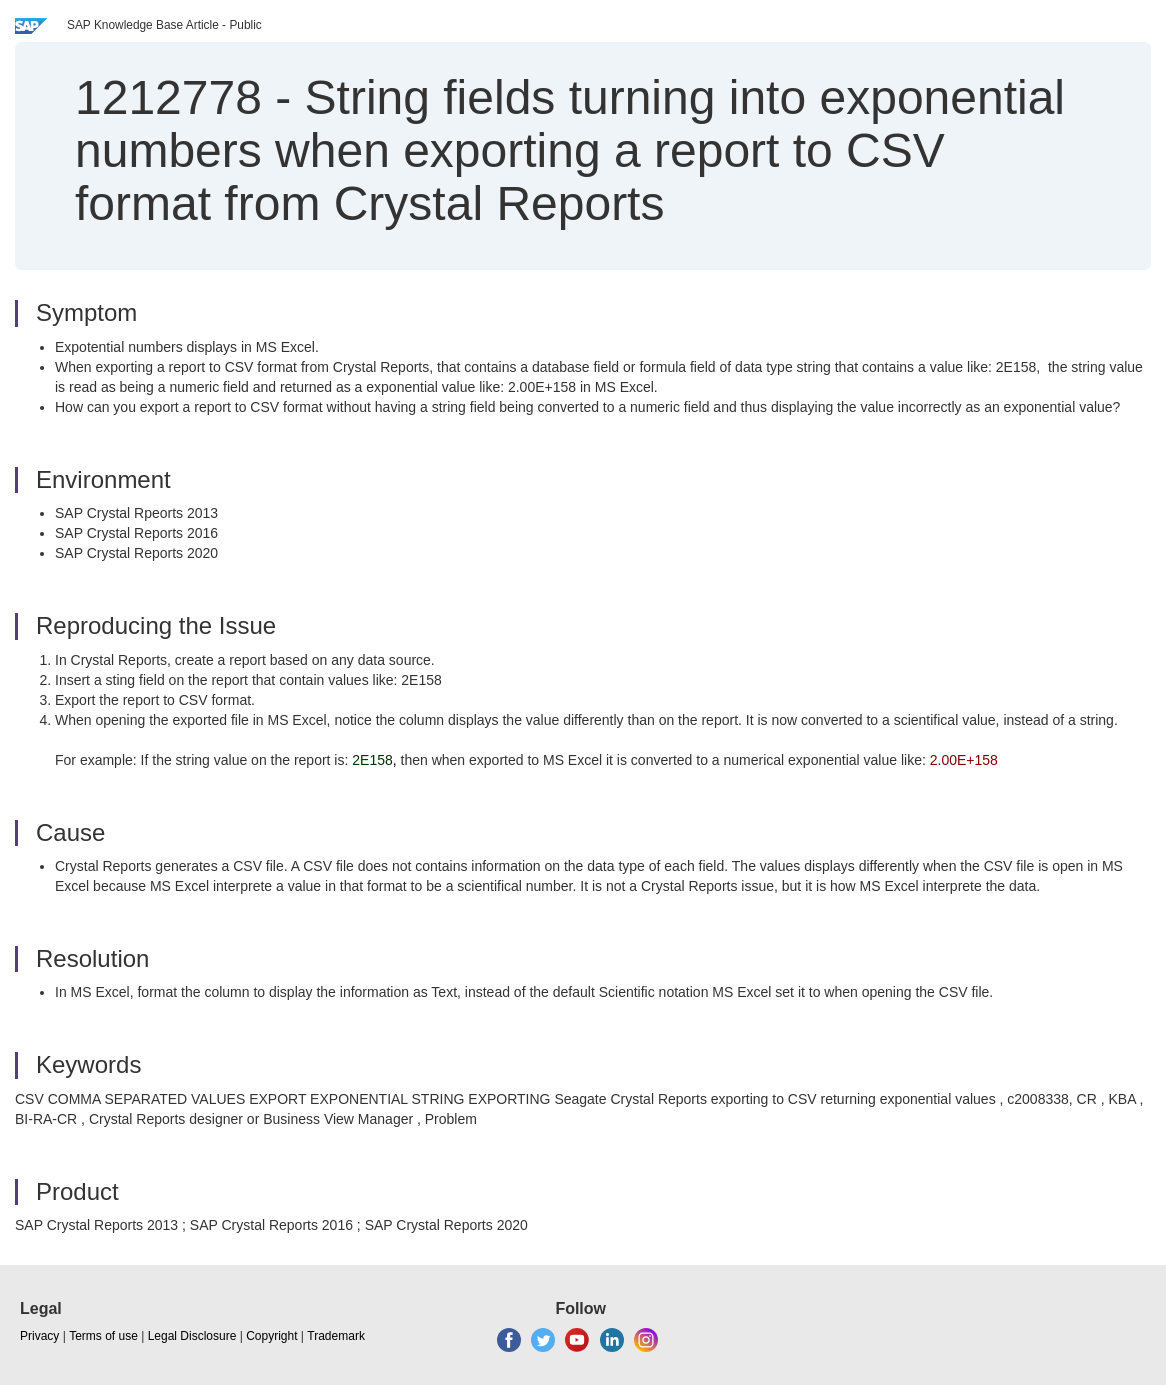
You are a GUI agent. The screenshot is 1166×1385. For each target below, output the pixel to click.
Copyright (271, 1336)
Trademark (336, 1336)
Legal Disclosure (192, 1336)
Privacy (39, 1336)
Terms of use (103, 1336)
